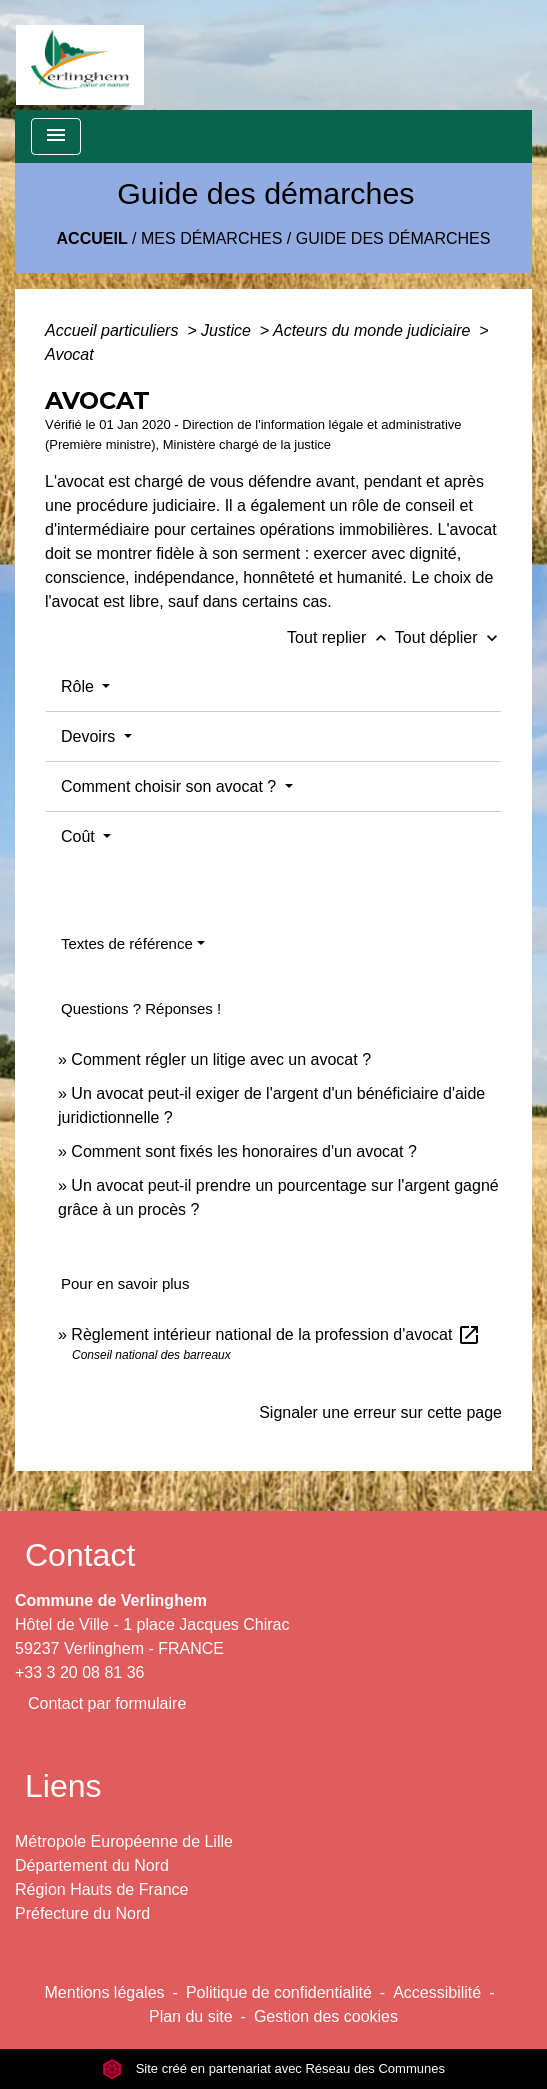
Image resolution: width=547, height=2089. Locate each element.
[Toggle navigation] (56, 136)
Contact (80, 1555)
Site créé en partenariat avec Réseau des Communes (273, 2068)
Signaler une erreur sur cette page (380, 1412)
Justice (228, 330)
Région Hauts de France (101, 1889)
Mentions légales (105, 1992)
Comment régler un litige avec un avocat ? (221, 1059)
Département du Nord (92, 1865)
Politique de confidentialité (279, 1992)
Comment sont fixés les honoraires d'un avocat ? (243, 1151)
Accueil (92, 238)
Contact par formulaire (107, 1703)
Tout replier (341, 637)
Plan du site (191, 2016)
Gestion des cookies (326, 2016)
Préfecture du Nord (82, 1913)
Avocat (69, 354)
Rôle (79, 686)
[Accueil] (80, 55)
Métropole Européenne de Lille (124, 1841)
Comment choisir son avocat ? (171, 786)
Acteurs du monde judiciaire (374, 330)
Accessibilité (437, 1992)
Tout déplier (448, 637)
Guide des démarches (393, 238)
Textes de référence (127, 943)
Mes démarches (211, 238)
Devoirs (90, 736)
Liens (63, 1786)
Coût (80, 836)
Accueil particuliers (114, 330)
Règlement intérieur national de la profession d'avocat (276, 1334)
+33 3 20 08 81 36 (79, 1672)
